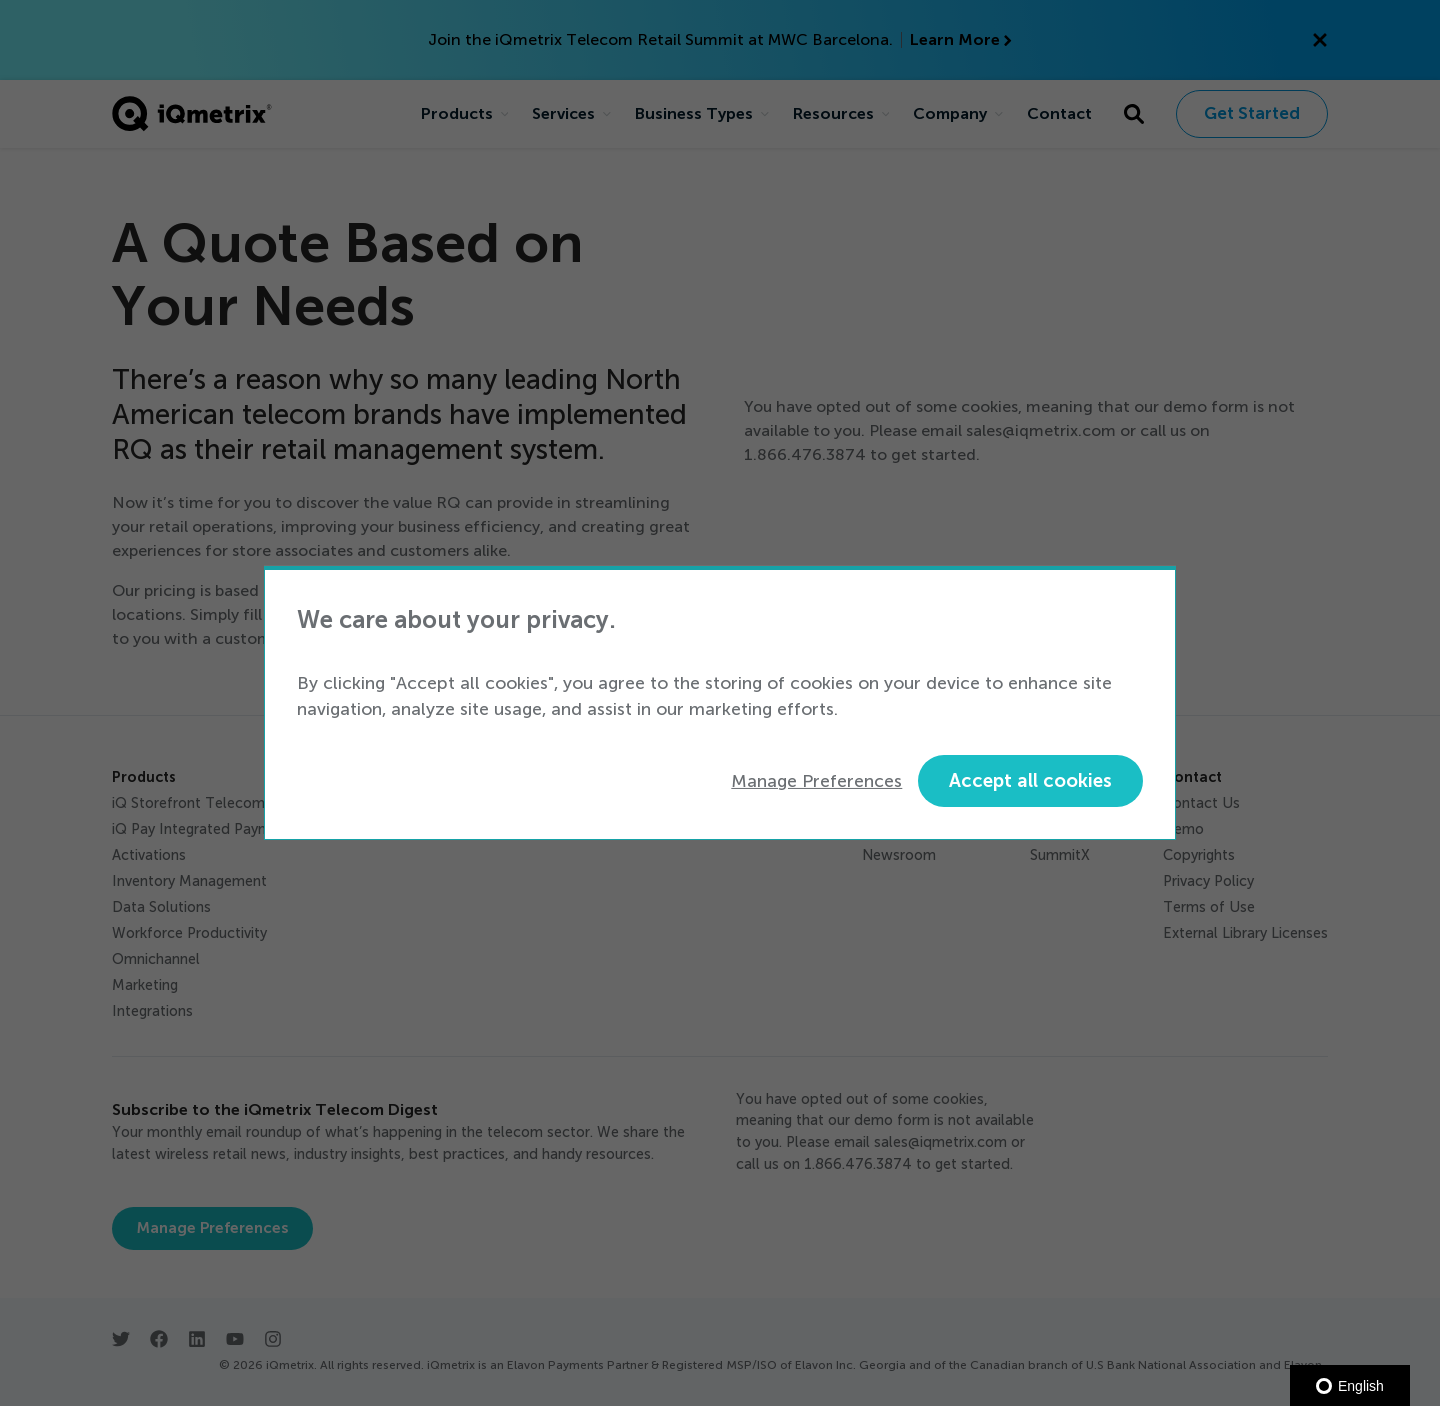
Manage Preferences (816, 781)
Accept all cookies (1030, 780)
